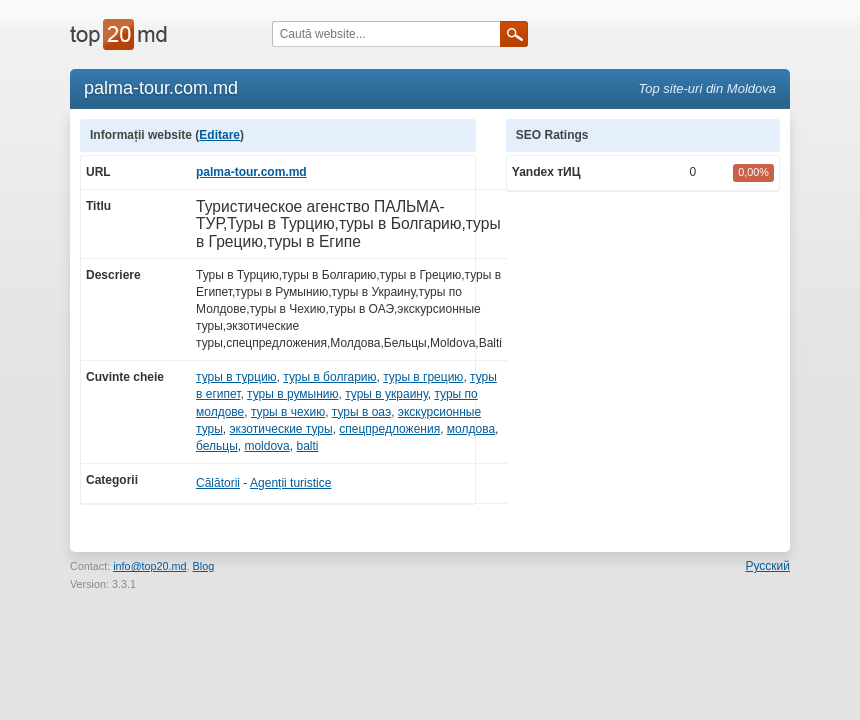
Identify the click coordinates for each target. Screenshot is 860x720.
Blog (204, 566)
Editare (219, 135)
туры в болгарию (329, 377)
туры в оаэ (361, 412)
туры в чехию (288, 412)
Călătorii (218, 483)
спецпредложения (389, 429)
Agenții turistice (290, 483)
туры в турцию (236, 377)
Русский (767, 566)
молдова (471, 429)
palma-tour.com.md (251, 172)
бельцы (217, 446)
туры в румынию (292, 394)
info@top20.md (149, 566)
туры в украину (386, 394)
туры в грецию (423, 377)
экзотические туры (280, 429)
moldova (266, 446)
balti (307, 446)
